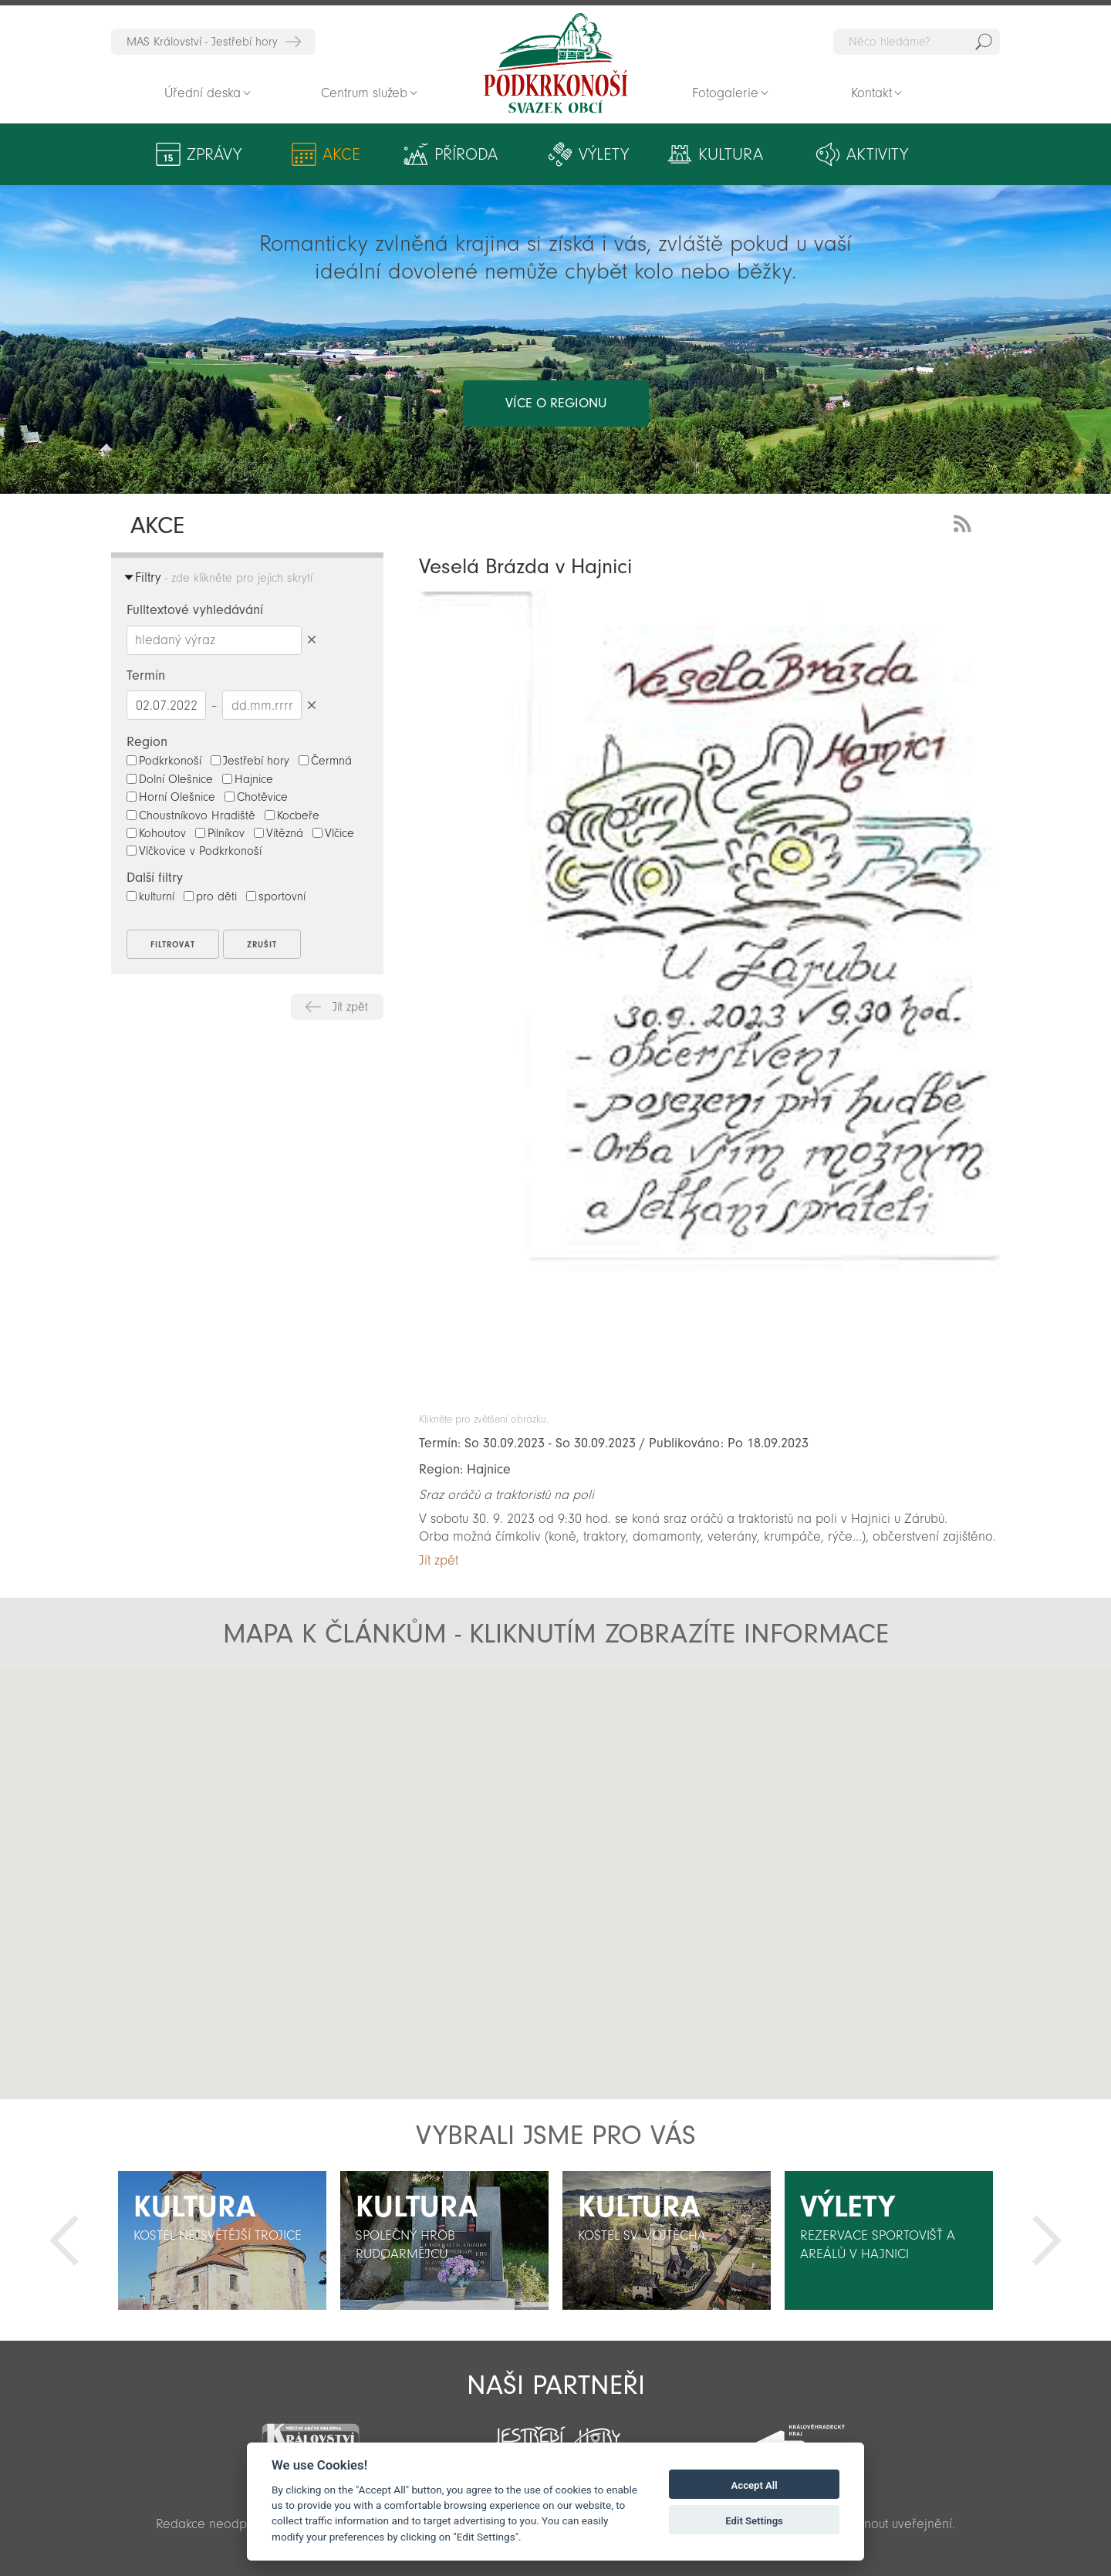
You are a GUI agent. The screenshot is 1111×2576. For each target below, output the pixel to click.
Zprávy (214, 154)
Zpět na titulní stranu (555, 63)
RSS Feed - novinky (965, 521)
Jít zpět (350, 1007)
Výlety (604, 154)
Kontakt (871, 93)
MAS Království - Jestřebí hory (202, 42)
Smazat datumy (311, 705)
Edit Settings (754, 2521)
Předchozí (64, 2240)
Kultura (730, 154)
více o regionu (555, 403)
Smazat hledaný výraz (311, 640)
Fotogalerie (725, 93)
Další (1047, 2240)
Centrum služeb (364, 93)
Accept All (754, 2485)
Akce (341, 154)
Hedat (983, 41)
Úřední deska (202, 93)
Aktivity (877, 154)
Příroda (466, 154)
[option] (222, 2240)
